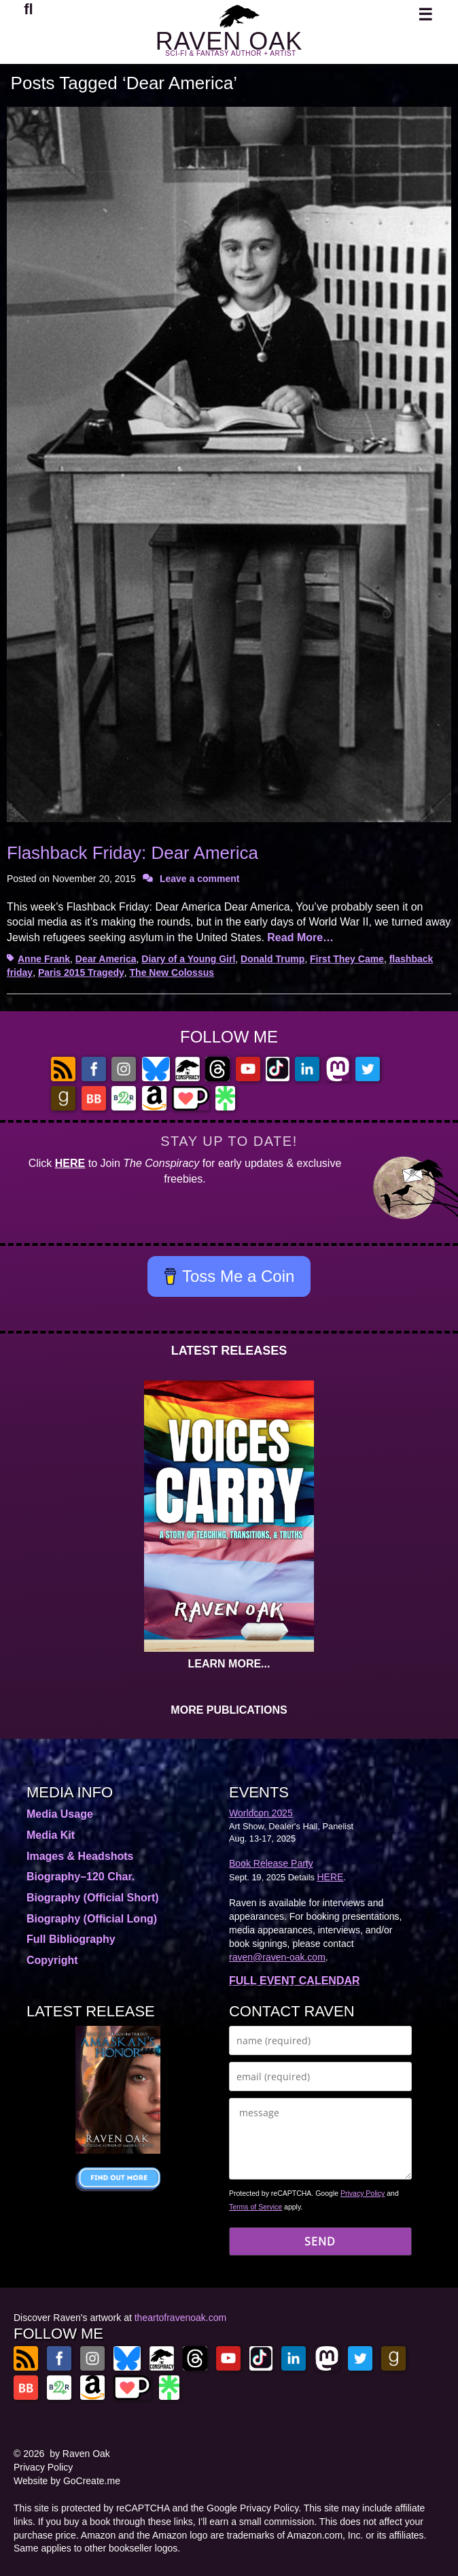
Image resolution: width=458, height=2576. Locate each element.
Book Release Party (271, 1863)
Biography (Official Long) (92, 1919)
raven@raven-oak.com (277, 1957)
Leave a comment (200, 878)
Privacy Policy (362, 2193)
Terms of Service (255, 2207)
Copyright (52, 1960)
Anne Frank (44, 958)
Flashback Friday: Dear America (132, 853)
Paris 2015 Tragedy (81, 972)
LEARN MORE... (229, 1664)
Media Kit (51, 1835)
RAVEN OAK (229, 41)
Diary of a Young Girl (188, 958)
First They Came (347, 958)
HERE (70, 1163)
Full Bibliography (71, 1939)
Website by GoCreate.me (67, 2480)
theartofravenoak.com (180, 2317)
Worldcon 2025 (261, 1813)
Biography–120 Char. (81, 1876)
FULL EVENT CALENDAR (294, 1980)
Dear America (106, 958)
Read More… (300, 937)
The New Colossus (172, 972)
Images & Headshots (80, 1856)
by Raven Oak (80, 2453)
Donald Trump (272, 958)
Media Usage (60, 1814)
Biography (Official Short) (93, 1897)
